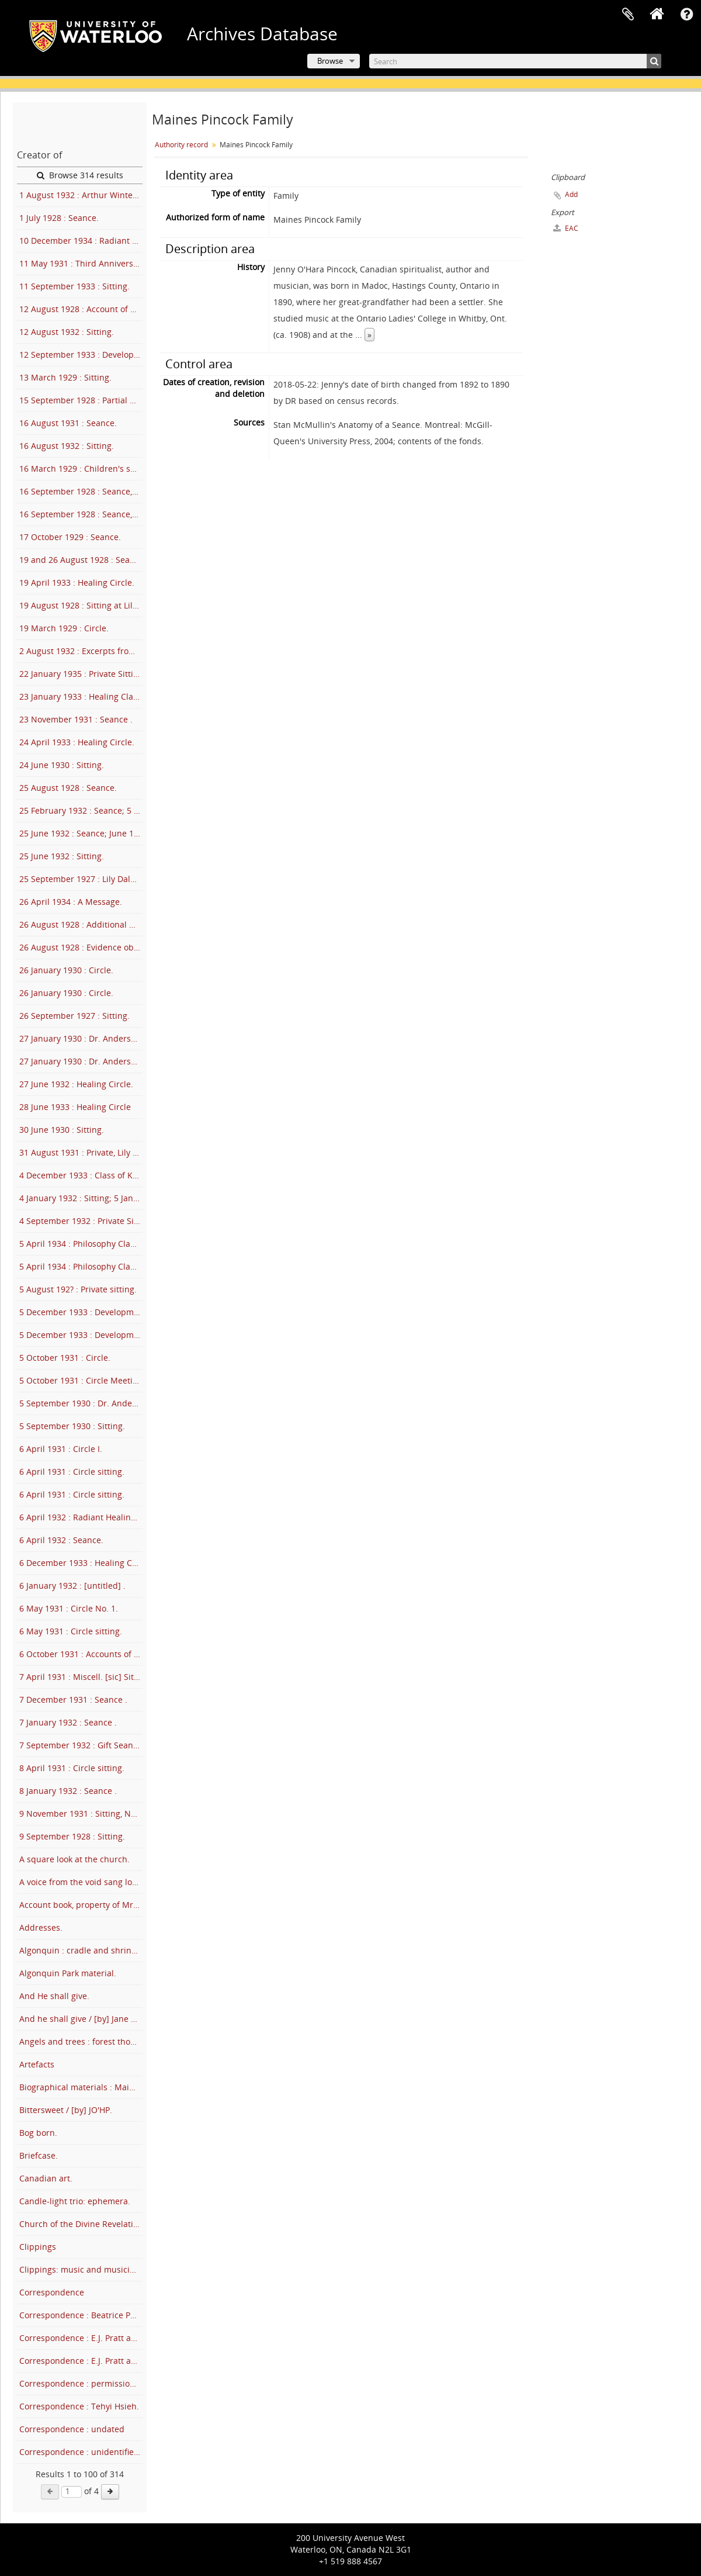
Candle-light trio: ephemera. (74, 2201)
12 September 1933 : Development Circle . (81, 354)
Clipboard (628, 14)
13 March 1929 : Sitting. (65, 377)
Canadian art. (45, 2178)
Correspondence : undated (71, 2429)
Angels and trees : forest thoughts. (81, 2041)
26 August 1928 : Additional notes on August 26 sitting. (81, 924)
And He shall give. (54, 1995)
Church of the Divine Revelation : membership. (81, 2223)
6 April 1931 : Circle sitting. (71, 1471)
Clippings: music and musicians (81, 2269)
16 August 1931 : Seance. (68, 422)
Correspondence (51, 2292)
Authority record (181, 145)
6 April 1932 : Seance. (61, 1539)
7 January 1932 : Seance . (68, 1722)
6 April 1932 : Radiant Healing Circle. (81, 1517)
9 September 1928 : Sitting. (72, 1836)
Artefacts (36, 2064)
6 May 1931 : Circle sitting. (70, 1631)
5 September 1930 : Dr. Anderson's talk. (81, 1403)
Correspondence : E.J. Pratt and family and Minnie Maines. (81, 2360)
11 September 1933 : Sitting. (74, 286)
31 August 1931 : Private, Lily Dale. (81, 1152)
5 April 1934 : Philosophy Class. (80, 1243)
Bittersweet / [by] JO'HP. (65, 2109)
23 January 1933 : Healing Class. (81, 696)
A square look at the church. (74, 1859)
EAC (565, 228)
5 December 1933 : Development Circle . (81, 1312)
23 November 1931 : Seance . (76, 719)
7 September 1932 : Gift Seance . (81, 1745)
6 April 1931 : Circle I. (60, 1448)
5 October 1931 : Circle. (64, 1357)
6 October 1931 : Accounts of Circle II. (81, 1653)
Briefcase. (38, 2155)
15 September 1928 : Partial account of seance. (81, 400)
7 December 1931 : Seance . (73, 1699)
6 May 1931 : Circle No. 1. (68, 1608)
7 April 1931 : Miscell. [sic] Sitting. (81, 1676)
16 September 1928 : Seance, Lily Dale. (81, 491)
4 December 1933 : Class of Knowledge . (81, 1175)
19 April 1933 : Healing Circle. (76, 582)
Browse (330, 61)
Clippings (37, 2246)
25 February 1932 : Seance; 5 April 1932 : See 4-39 (81, 810)
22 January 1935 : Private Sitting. (81, 673)
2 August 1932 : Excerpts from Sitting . (81, 650)
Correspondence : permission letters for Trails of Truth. (81, 2383)
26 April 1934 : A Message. (70, 901)
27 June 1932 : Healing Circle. (76, 1084)
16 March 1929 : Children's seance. (81, 468)
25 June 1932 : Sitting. (61, 856)
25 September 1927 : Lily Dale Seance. (81, 878)
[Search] (515, 61)
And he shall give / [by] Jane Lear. (81, 2018)
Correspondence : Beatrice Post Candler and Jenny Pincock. (81, 2315)
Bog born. (38, 2132)
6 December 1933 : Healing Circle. (81, 1562)
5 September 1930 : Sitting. (72, 1426)
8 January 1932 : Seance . (68, 1790)
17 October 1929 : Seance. (70, 536)
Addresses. (41, 1927)
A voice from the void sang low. (80, 1881)
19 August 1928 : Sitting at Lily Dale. (81, 605)
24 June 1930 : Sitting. (61, 764)
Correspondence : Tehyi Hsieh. (79, 2406)
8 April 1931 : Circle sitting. (71, 1767)
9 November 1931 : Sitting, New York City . (81, 1813)
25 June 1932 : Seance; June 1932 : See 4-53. (81, 833)
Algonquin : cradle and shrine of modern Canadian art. (81, 1950)
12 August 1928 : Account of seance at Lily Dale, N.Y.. (81, 308)
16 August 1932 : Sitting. (66, 445)
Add (571, 194)
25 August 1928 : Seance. (68, 787)
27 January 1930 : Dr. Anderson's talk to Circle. (81, 1038)
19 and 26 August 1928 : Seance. (81, 559)
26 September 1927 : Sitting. (74, 1015)
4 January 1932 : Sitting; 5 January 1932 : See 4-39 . (81, 1198)
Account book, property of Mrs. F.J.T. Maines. (81, 1904)
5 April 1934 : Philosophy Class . (81, 1266)
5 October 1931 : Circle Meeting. (81, 1380)
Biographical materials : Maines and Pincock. (81, 2087)
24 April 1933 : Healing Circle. (76, 742)
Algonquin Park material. (67, 1973)
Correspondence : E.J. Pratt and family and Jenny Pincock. (81, 2337)
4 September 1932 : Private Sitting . (81, 1220)
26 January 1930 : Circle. (66, 970)
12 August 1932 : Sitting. (66, 331)
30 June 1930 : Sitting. (61, 1129)
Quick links (686, 14)
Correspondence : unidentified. (80, 2451)
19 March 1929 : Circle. (64, 628)
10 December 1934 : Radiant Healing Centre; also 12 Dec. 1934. (81, 240)
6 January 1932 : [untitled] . (72, 1585)
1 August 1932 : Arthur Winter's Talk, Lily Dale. (81, 194)
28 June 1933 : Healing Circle (75, 1106)
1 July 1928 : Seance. (59, 217)
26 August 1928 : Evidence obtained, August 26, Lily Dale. (81, 947)
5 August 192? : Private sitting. (78, 1289)
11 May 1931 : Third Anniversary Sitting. (81, 263)
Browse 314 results (80, 175)
